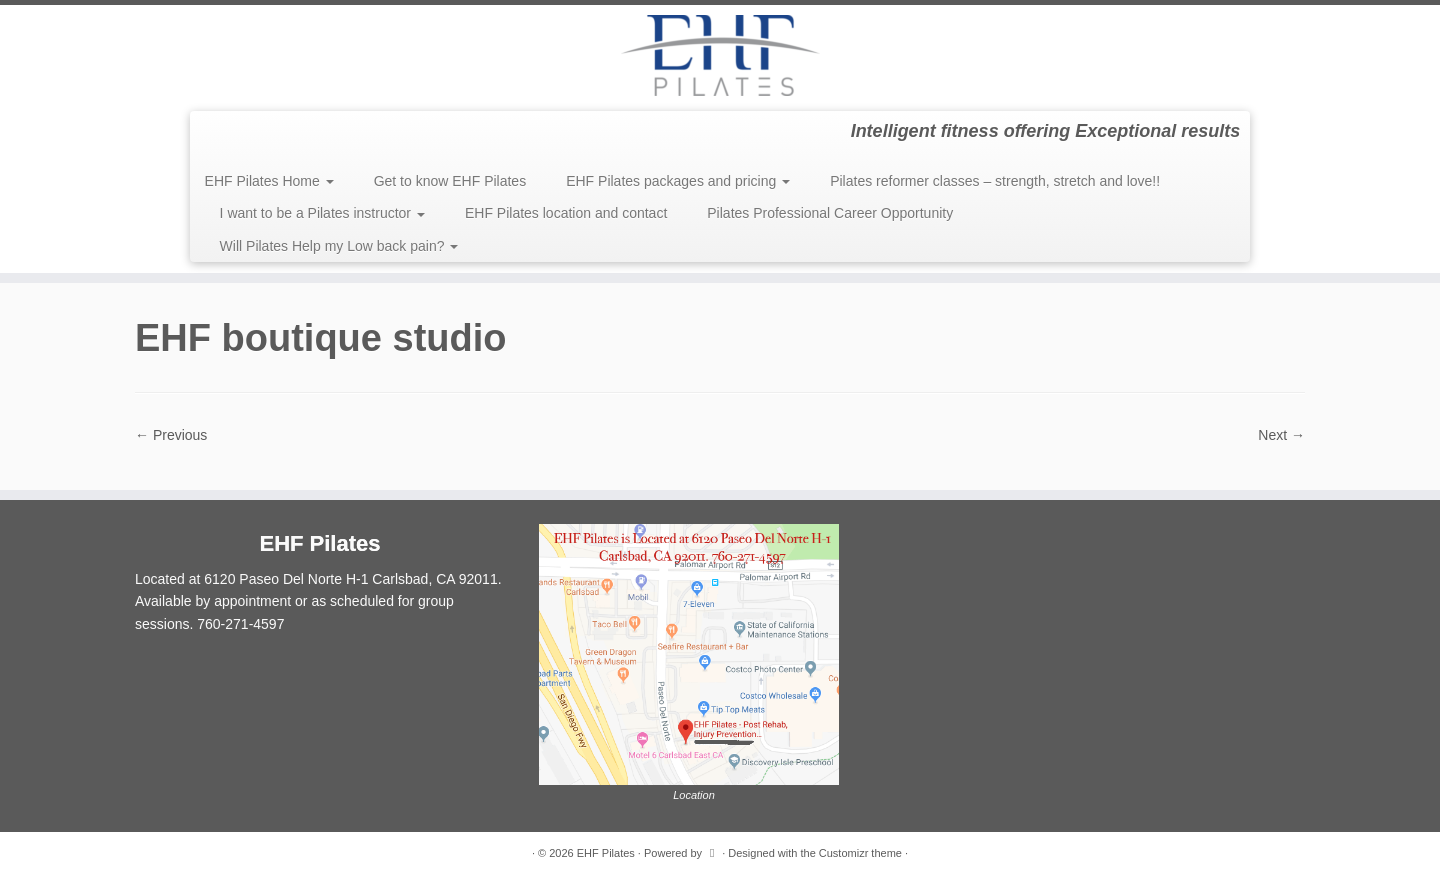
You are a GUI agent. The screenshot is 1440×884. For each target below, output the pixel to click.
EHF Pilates (606, 853)
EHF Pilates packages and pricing (678, 181)
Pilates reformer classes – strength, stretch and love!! (995, 181)
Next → (1281, 435)
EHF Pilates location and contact (566, 213)
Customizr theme (860, 853)
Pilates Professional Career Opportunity (830, 213)
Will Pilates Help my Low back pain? (339, 246)
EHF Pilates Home (269, 181)
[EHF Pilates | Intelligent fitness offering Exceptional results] (720, 55)
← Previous (171, 435)
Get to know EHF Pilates (450, 181)
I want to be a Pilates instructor (322, 213)
